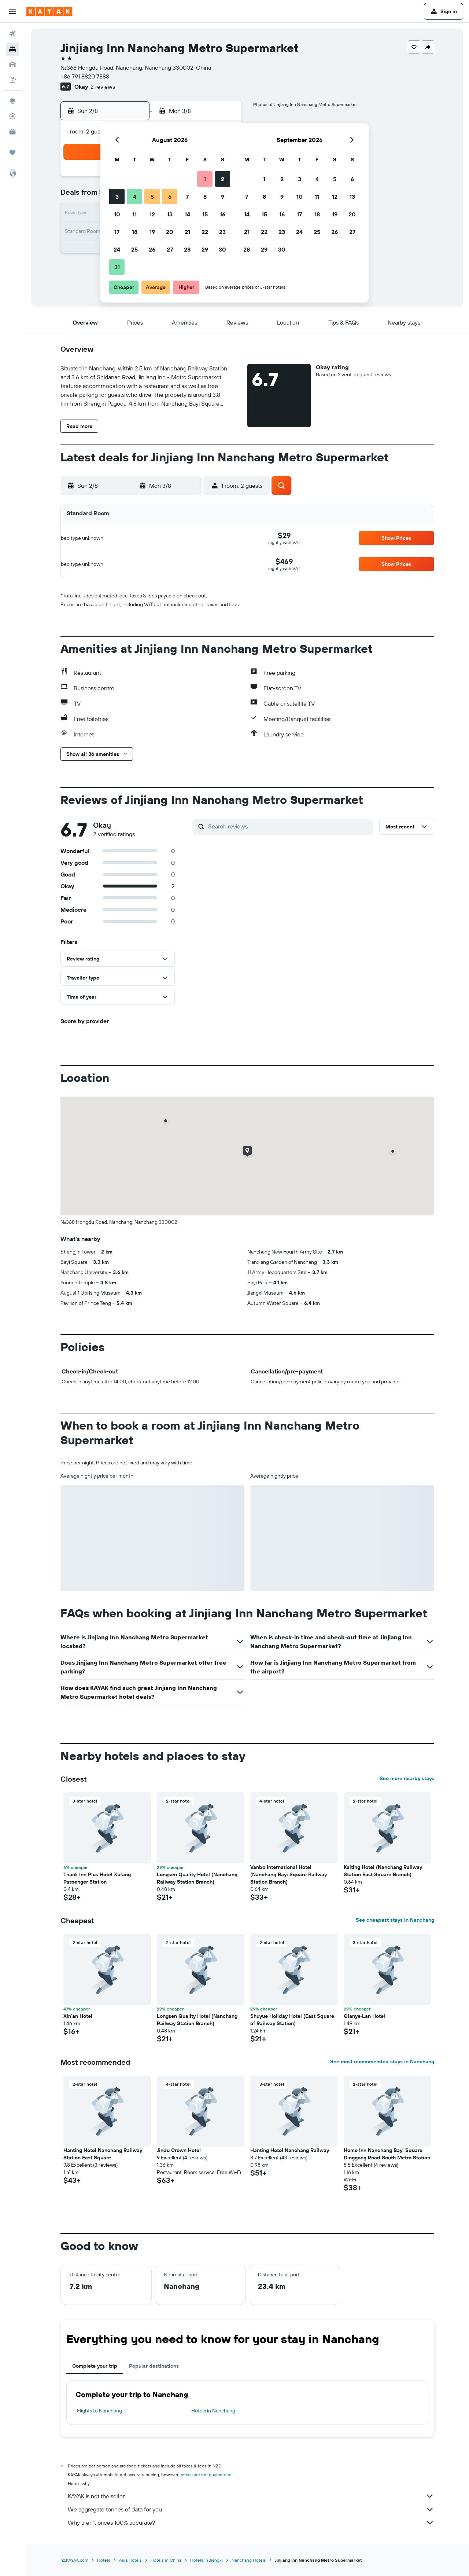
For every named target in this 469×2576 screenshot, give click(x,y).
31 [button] (117, 267)
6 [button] (169, 196)
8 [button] (205, 196)
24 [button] (117, 249)
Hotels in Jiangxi (206, 2560)
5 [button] (152, 196)
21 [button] (187, 231)
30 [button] (222, 249)
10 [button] (117, 214)
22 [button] (205, 231)
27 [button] (170, 249)
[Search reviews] (289, 826)
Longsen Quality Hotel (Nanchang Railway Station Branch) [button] (197, 1878)
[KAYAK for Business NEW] (12, 131)
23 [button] (222, 231)
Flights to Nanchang (99, 2410)
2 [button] (222, 179)
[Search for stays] (12, 49)
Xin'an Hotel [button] (77, 2016)
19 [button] (152, 231)
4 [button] (134, 196)
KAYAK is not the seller (251, 2496)
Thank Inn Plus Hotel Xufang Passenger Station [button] (97, 1878)
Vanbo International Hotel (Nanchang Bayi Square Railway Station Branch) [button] (288, 1874)
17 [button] (116, 231)
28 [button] (187, 249)
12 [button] (152, 214)
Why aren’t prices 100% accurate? (251, 2522)
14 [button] (187, 214)
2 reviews (103, 86)
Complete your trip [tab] (94, 2366)
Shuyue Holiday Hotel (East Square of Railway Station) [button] (292, 2020)
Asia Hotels (130, 2560)
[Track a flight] (12, 116)
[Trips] (12, 152)
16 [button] (222, 214)
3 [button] (117, 196)
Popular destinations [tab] (154, 2366)
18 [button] (134, 231)
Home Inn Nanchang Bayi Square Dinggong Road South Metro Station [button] (387, 2154)
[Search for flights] (12, 33)
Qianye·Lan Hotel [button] (364, 2016)
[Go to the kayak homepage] (49, 11)
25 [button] (134, 249)
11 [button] (134, 214)
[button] (12, 11)
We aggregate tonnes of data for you (251, 2509)
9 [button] (222, 196)
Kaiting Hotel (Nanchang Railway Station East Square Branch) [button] (383, 1871)
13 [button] (170, 214)
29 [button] (205, 249)
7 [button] (187, 196)
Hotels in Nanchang (213, 2410)
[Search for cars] (12, 64)
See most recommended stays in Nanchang (382, 2061)
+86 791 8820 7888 (84, 76)
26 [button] (152, 249)
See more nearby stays (407, 1778)
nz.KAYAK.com (74, 2560)
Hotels (103, 2560)
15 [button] (205, 214)
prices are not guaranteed (206, 2474)
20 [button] (169, 231)
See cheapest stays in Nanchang (395, 1920)
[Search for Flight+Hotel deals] (12, 80)
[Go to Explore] (12, 101)
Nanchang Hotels (249, 2560)
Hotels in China (166, 2560)
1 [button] (205, 179)
